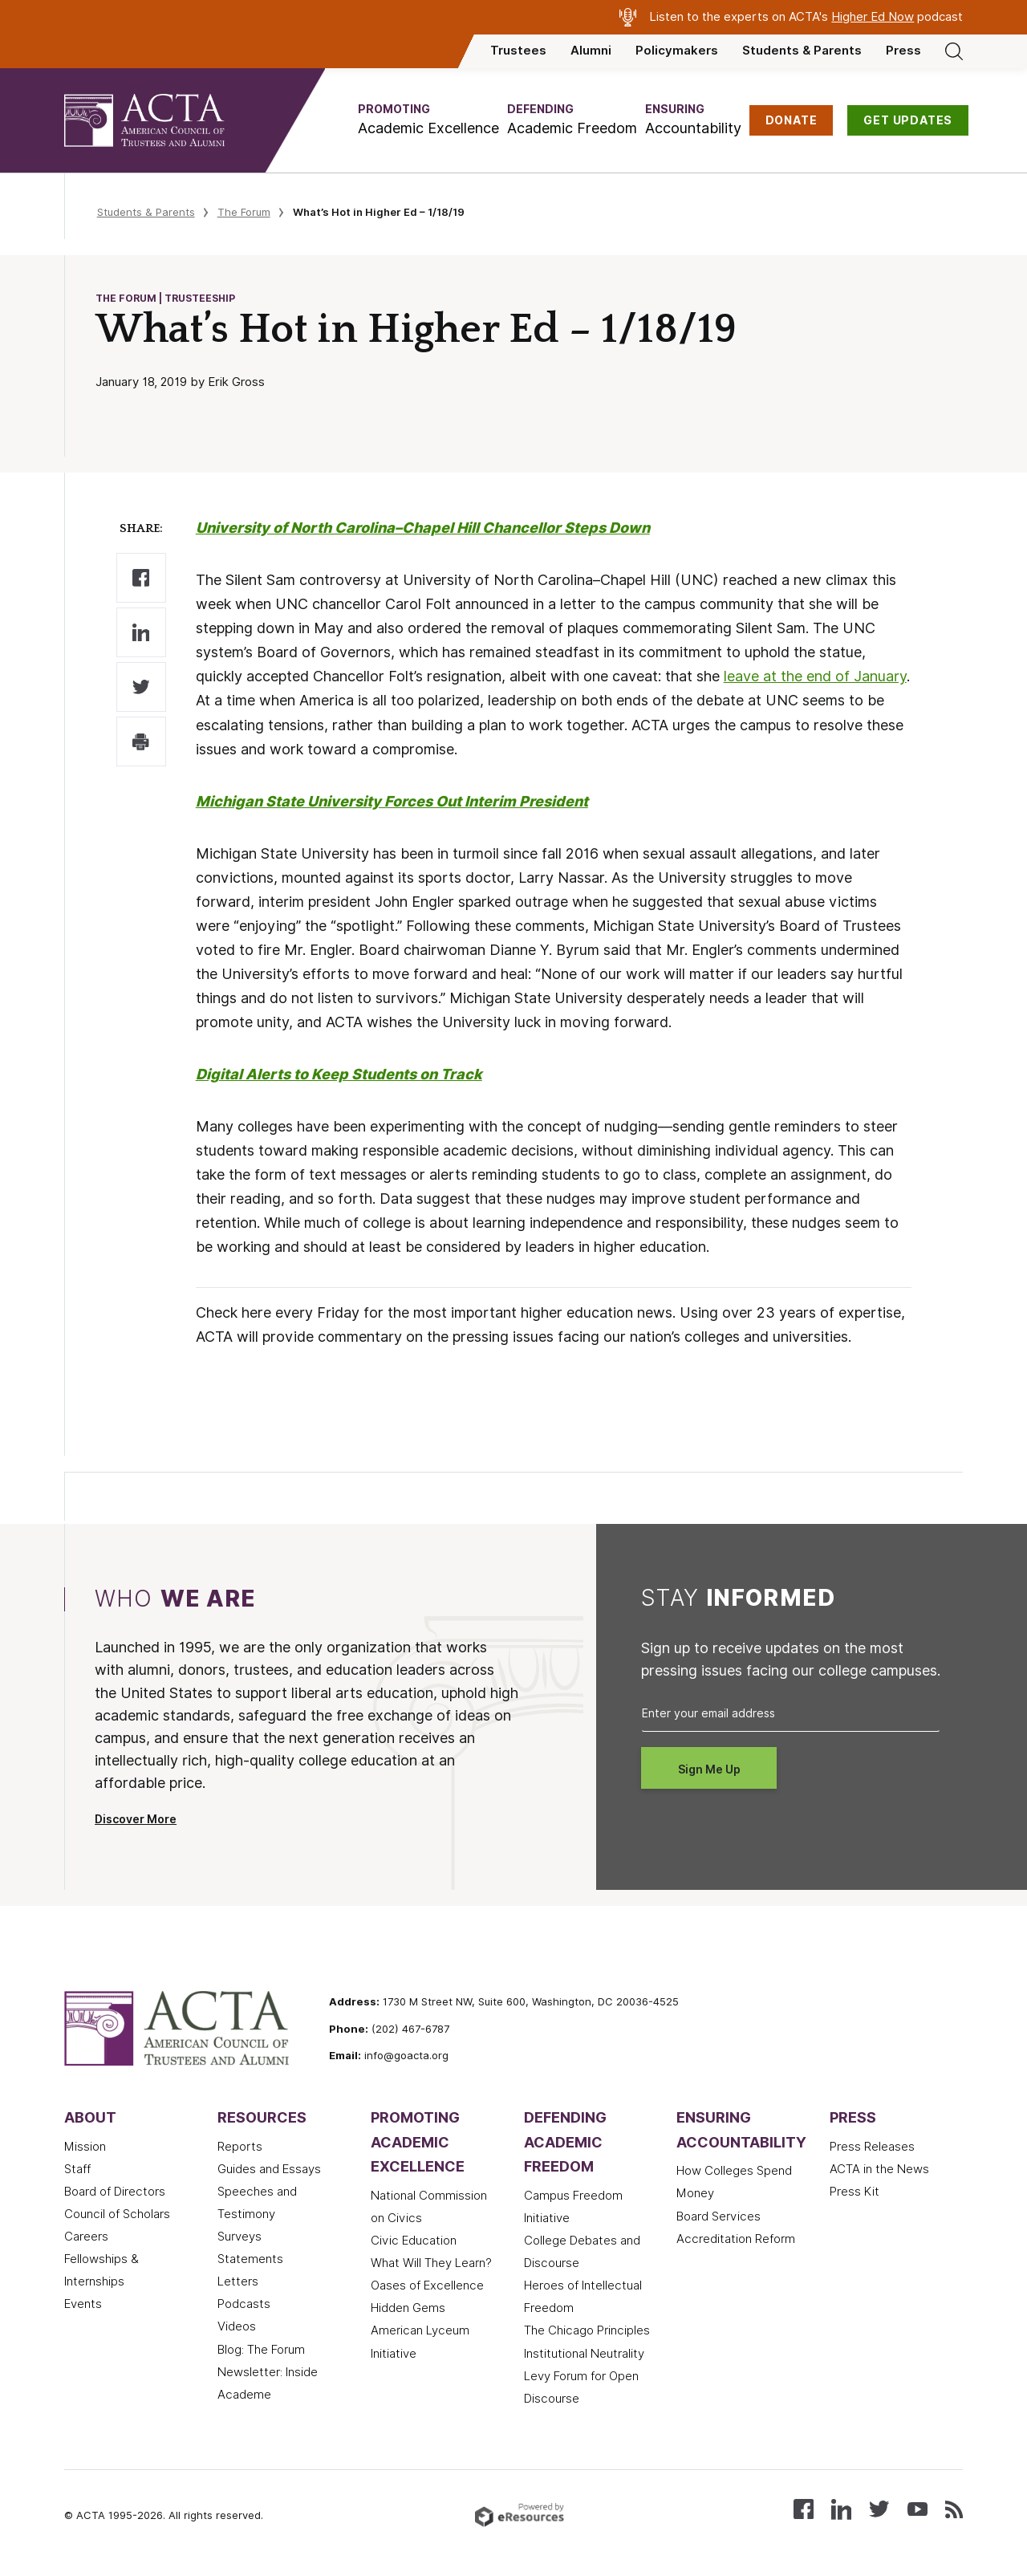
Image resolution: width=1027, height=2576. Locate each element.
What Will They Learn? (431, 2263)
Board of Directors (114, 2191)
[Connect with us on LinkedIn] (841, 2508)
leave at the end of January (815, 676)
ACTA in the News (879, 2169)
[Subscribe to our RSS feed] (954, 2508)
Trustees (518, 50)
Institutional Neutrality (584, 2353)
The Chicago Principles (587, 2330)
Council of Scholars (117, 2214)
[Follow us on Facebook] (804, 2508)
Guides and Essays (269, 2169)
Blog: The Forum (261, 2349)
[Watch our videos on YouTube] (917, 2508)
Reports (239, 2146)
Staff (77, 2169)
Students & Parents (802, 50)
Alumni (590, 50)
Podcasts (243, 2304)
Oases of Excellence (427, 2285)
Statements (250, 2259)
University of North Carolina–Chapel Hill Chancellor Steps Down (423, 527)
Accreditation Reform (735, 2239)
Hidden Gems (408, 2308)
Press (903, 50)
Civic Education (414, 2240)
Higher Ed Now (872, 17)
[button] (428, 120)
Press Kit (854, 2191)
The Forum (243, 211)
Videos (236, 2326)
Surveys (239, 2236)
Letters (237, 2281)
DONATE (791, 120)
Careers (86, 2236)
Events (83, 2304)
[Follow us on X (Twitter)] (879, 2508)
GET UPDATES (907, 120)
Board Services (718, 2216)
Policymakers (676, 50)
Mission (85, 2146)
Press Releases (872, 2146)
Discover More (136, 1819)
